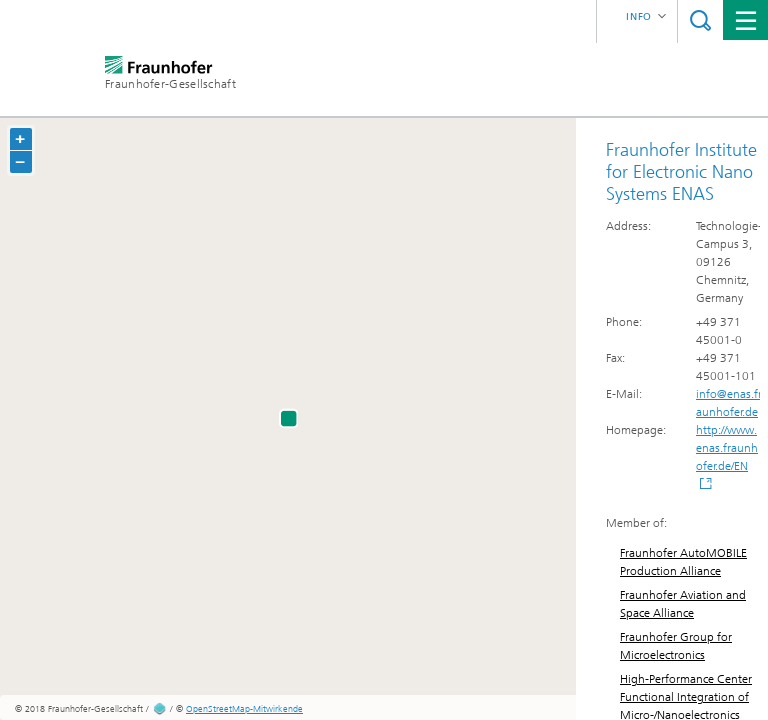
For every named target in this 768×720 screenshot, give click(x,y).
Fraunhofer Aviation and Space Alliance (683, 604)
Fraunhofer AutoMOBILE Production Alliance (683, 562)
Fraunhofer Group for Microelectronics (676, 646)
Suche (700, 20)
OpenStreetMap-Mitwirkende (244, 709)
